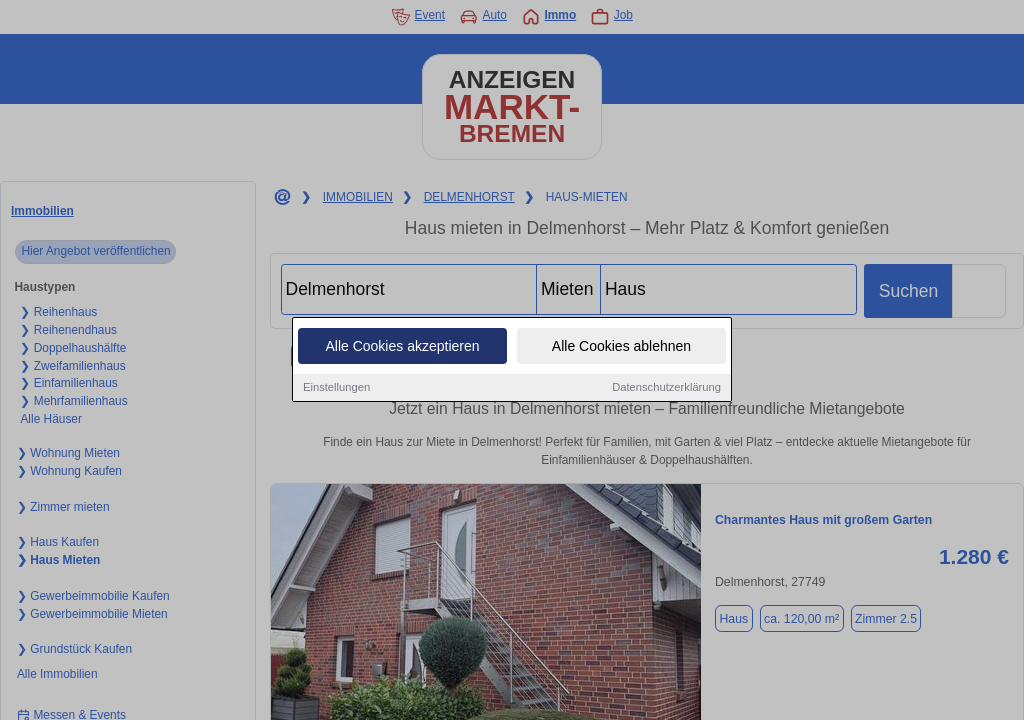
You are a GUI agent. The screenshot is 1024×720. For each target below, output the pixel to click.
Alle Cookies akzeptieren (402, 346)
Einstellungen (336, 387)
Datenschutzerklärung (666, 387)
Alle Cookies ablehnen (621, 346)
